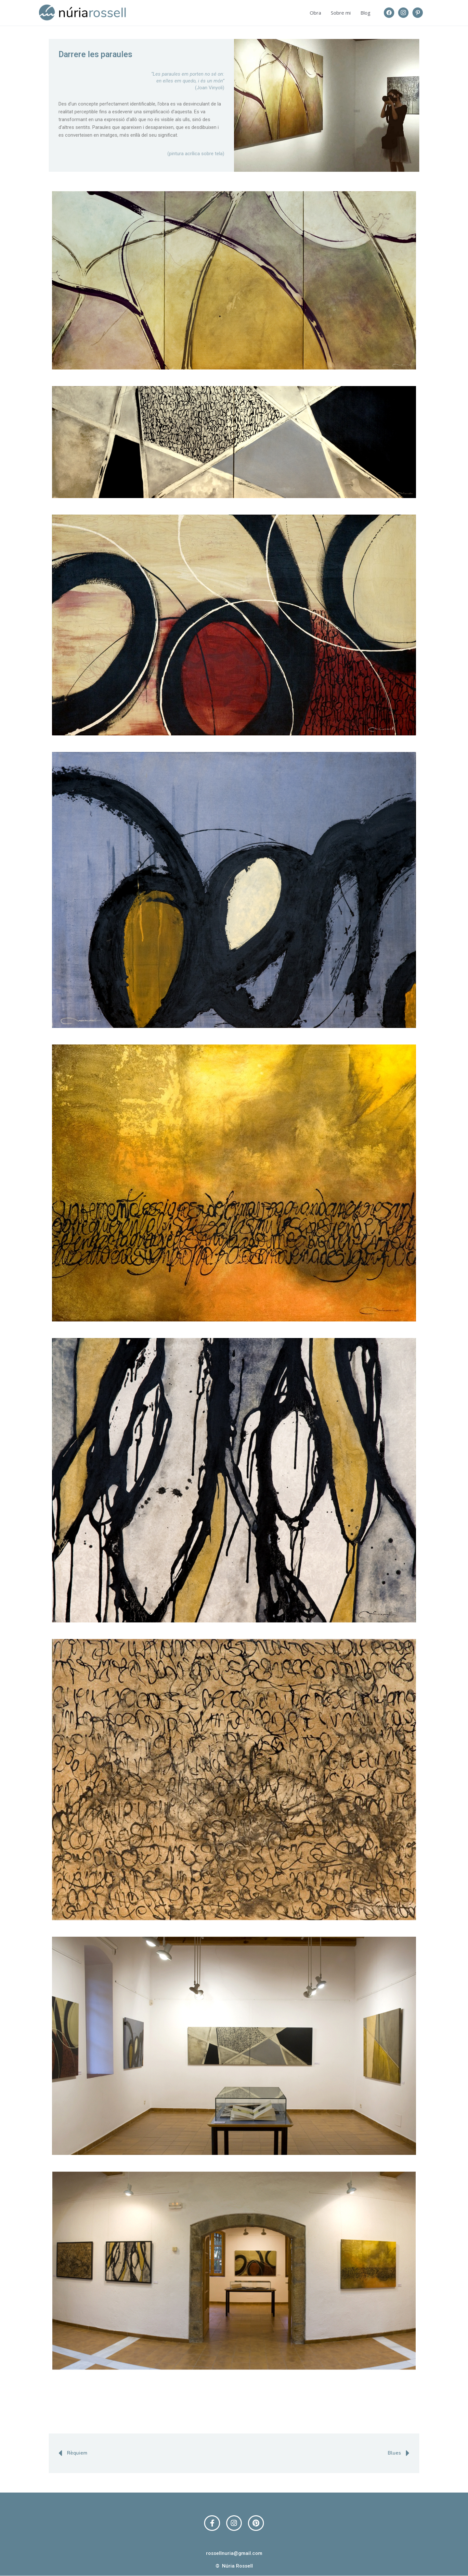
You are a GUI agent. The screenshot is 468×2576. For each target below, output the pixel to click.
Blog (365, 13)
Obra (315, 13)
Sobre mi (341, 13)
